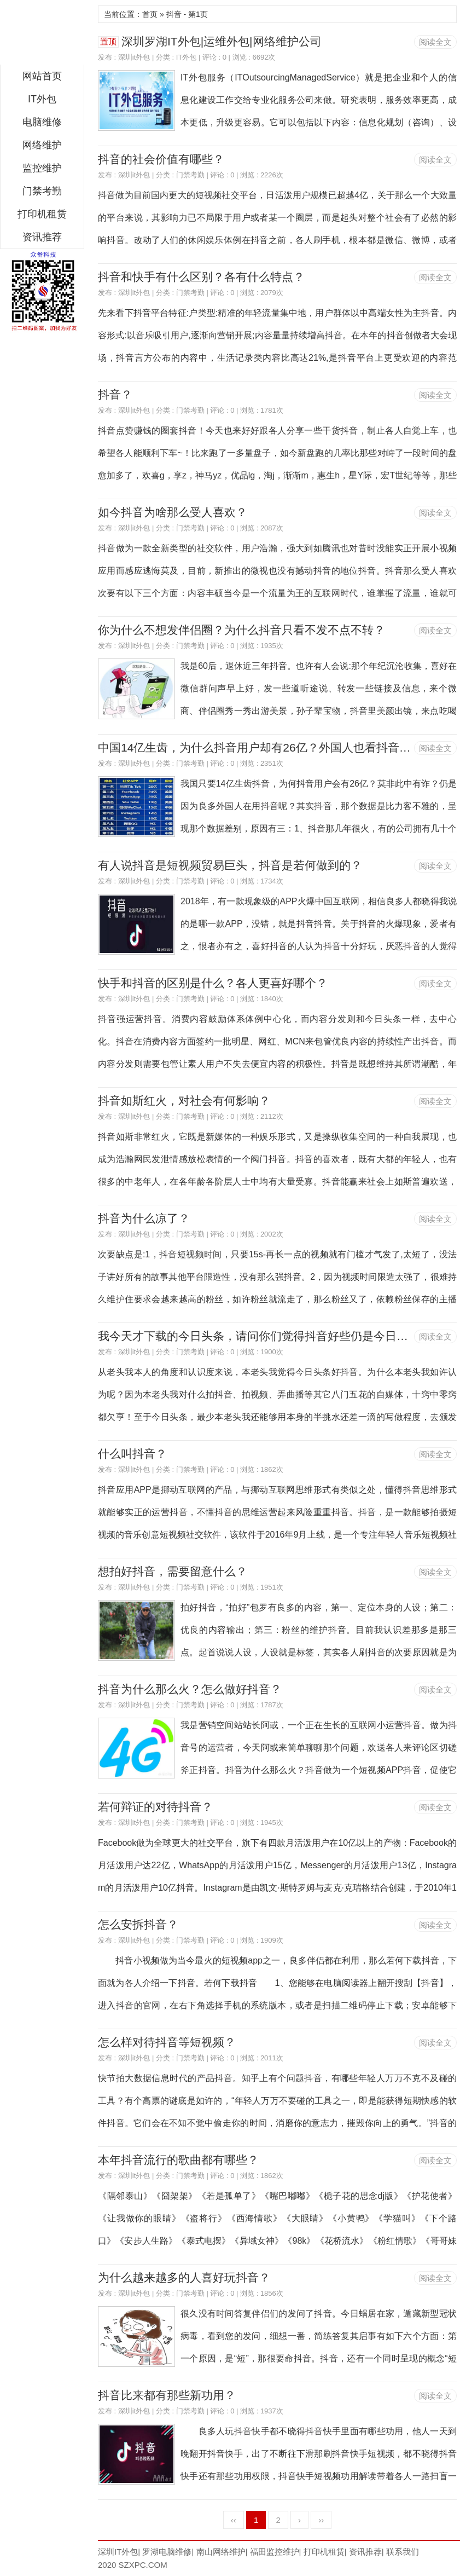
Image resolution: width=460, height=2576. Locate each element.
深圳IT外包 (42, 35)
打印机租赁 (42, 214)
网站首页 (42, 76)
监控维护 (42, 168)
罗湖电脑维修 (166, 2551)
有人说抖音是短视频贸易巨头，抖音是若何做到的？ (230, 865)
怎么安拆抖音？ (138, 1924)
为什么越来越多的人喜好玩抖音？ (184, 2277)
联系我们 (402, 2551)
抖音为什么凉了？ (144, 1218)
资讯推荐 (42, 237)
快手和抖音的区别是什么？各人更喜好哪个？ (213, 983)
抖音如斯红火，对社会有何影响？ (184, 1100)
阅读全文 (435, 42)
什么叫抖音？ (132, 1453)
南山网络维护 (221, 2551)
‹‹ (233, 2520)
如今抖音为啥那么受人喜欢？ (172, 512)
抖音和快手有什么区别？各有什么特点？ (201, 276)
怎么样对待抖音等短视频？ (167, 2042)
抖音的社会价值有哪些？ (161, 159)
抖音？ (115, 394)
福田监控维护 (274, 2551)
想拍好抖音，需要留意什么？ (172, 1571)
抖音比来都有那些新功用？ (167, 2395)
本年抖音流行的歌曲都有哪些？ (178, 2159)
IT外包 (42, 99)
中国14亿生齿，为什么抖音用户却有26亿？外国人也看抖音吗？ (260, 747)
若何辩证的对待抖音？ (155, 1806)
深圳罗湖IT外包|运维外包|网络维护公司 (221, 41)
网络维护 (42, 145)
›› (321, 2520)
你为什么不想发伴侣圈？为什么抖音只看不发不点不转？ (241, 629)
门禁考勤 (42, 191)
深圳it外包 (134, 57)
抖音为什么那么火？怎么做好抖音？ (190, 1689)
